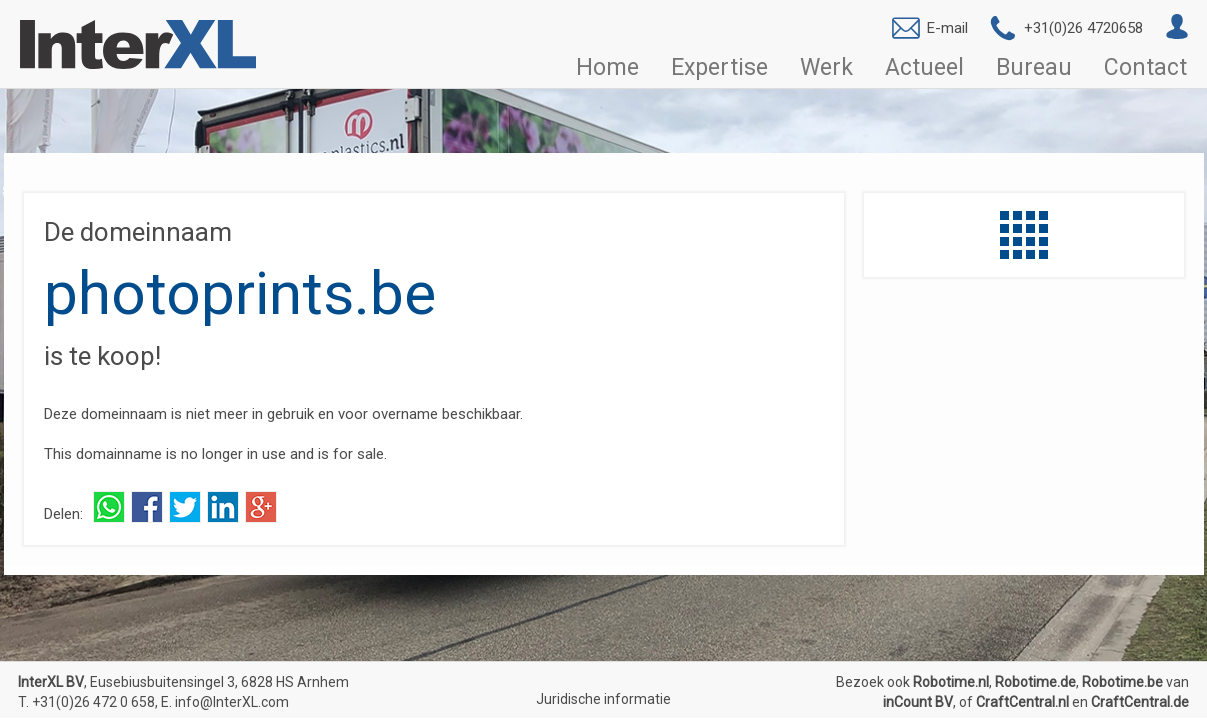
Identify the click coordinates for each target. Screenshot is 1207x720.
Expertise (719, 67)
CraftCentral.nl (1022, 702)
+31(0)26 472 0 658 (93, 702)
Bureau (1034, 67)
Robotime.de (1035, 682)
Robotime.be (1122, 682)
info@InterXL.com (232, 702)
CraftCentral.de (1140, 702)
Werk (826, 67)
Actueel (924, 67)
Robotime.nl (951, 682)
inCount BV (918, 702)
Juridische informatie (603, 699)
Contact (1145, 67)
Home (607, 67)
